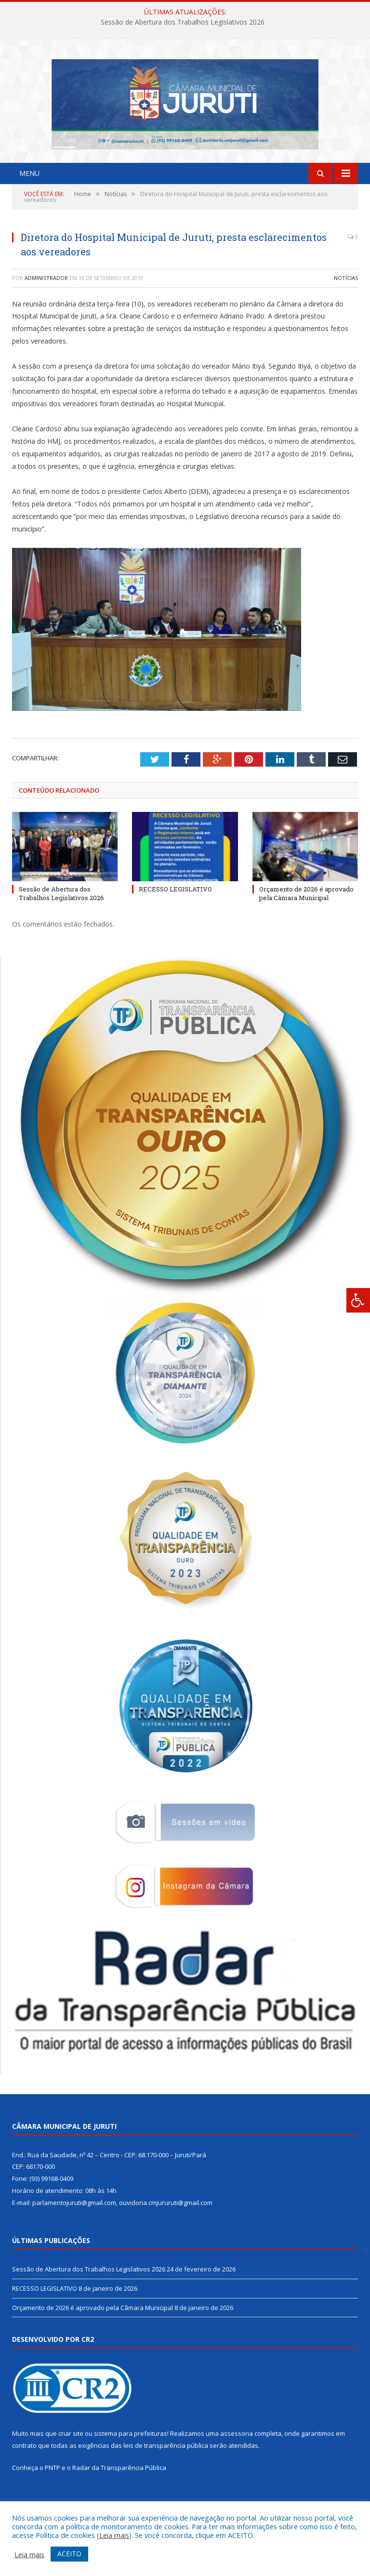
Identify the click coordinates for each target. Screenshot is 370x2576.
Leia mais (114, 2535)
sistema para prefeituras (130, 2460)
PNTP (52, 2494)
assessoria (236, 2460)
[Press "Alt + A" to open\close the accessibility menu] (358, 1300)
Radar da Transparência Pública (119, 2494)
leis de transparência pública (165, 2472)
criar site (70, 2460)
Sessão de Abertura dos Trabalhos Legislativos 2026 (182, 22)
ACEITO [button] (69, 2553)
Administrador (46, 304)
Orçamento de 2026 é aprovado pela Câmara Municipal (306, 920)
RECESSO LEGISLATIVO (175, 915)
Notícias (346, 304)
